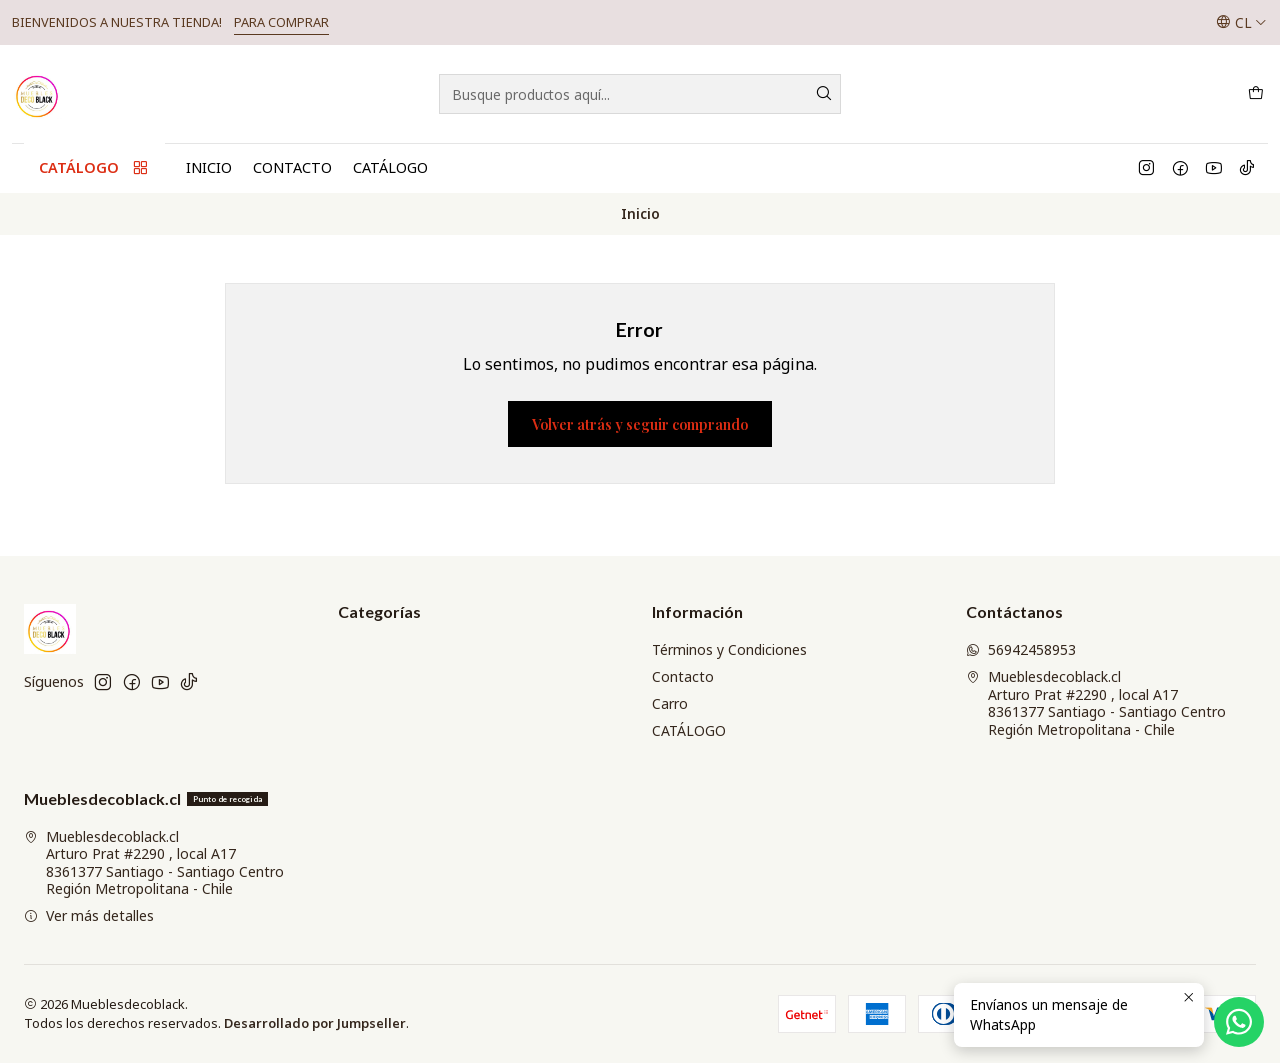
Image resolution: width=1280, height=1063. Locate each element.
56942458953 (1021, 649)
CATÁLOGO (390, 167)
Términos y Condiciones (729, 649)
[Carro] (1256, 94)
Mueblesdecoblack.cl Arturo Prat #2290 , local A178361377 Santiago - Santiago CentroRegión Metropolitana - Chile (1096, 703)
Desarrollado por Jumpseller (315, 1023)
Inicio (209, 167)
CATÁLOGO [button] (94, 168)
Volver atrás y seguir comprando (640, 424)
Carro (670, 703)
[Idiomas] (1241, 22)
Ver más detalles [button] (89, 915)
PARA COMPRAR (281, 22)
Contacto (292, 167)
